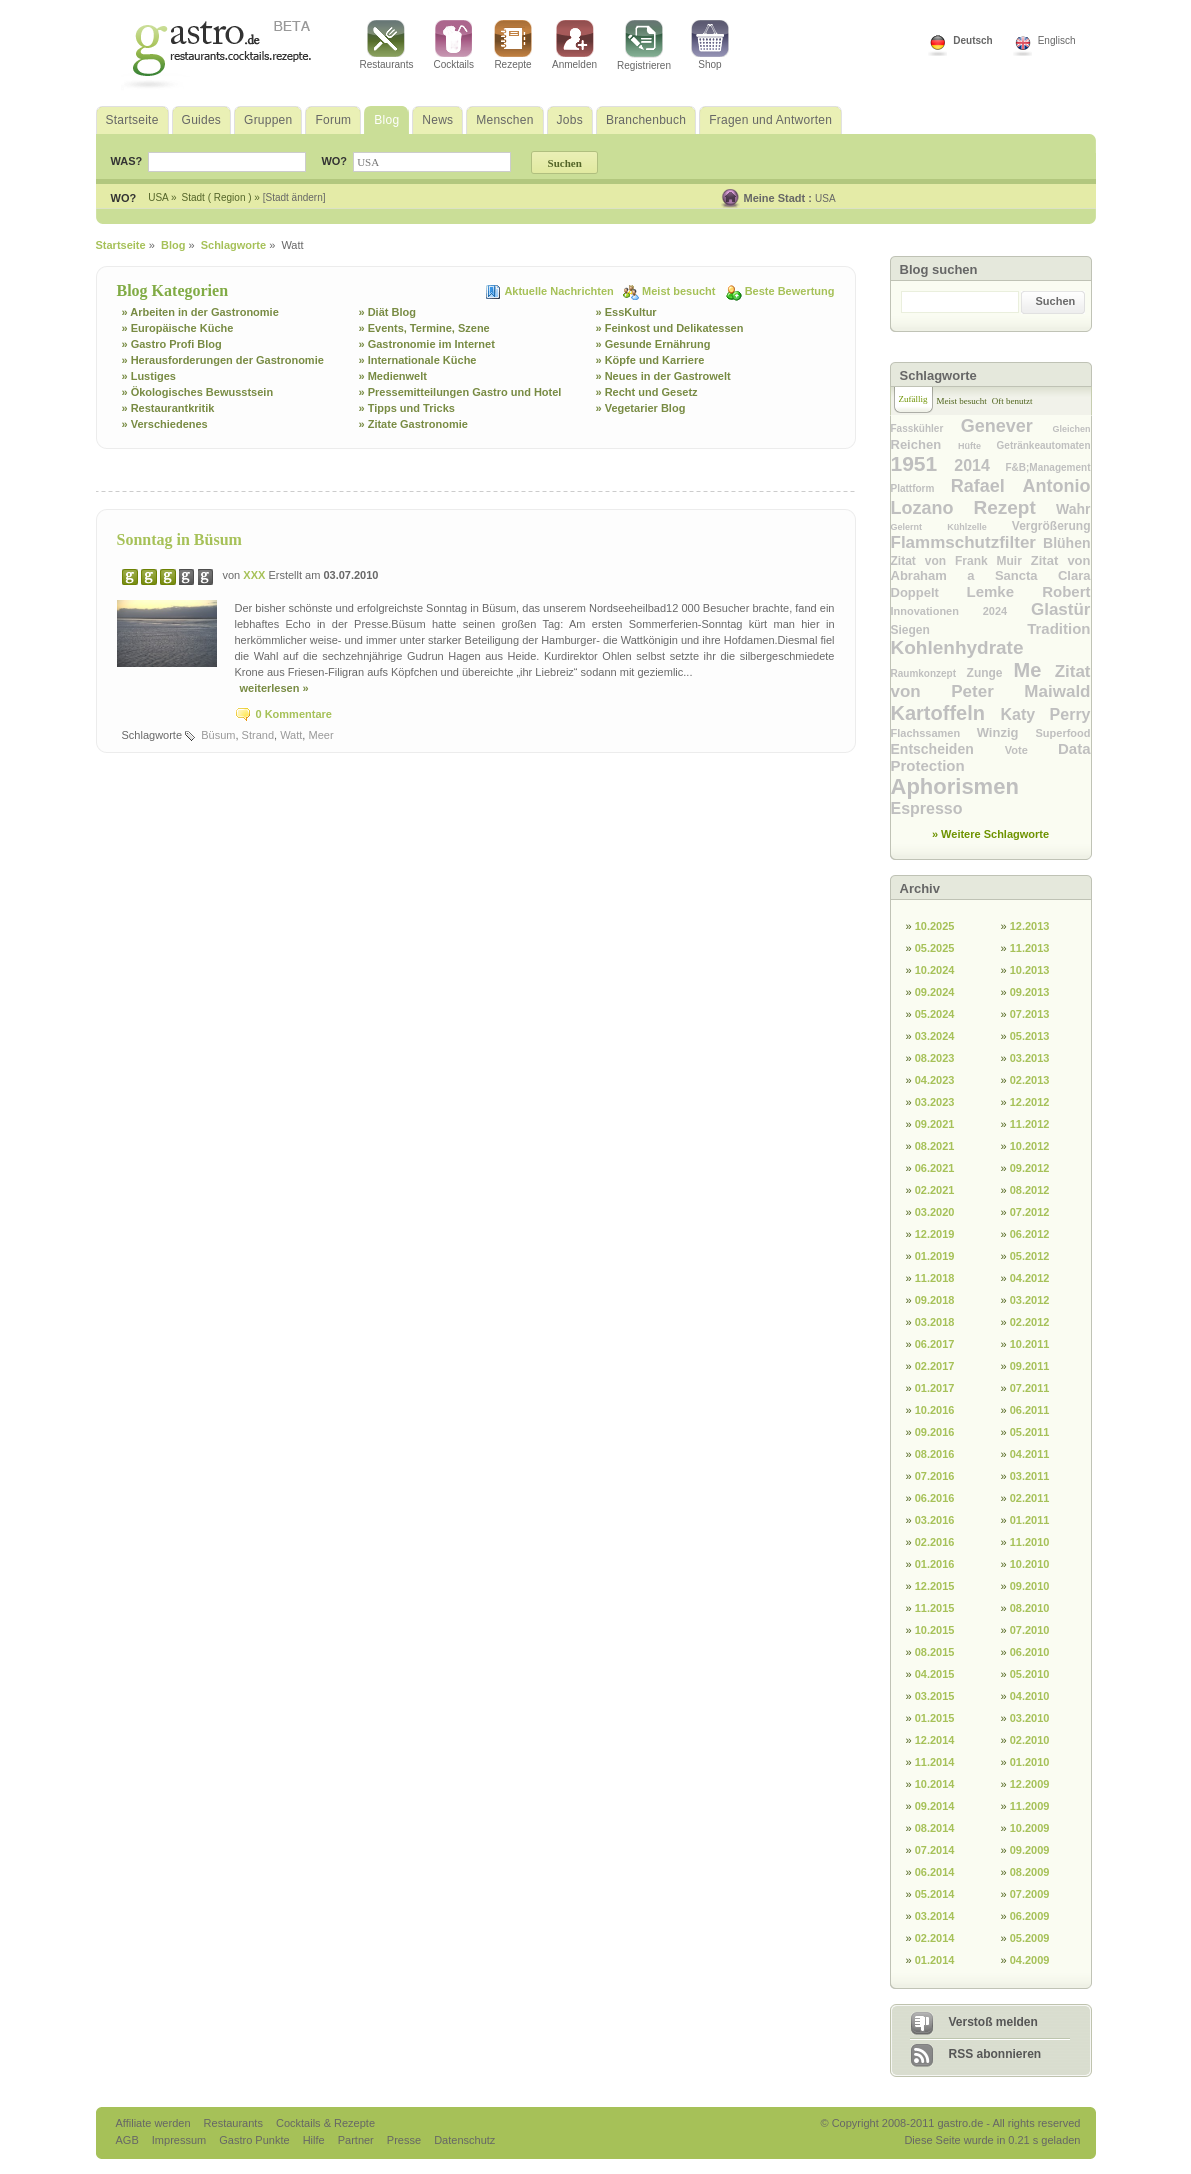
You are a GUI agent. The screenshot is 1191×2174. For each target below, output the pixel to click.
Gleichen (1071, 429)
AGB (129, 2140)
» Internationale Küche (418, 360)
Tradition (1058, 628)
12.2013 (1030, 926)
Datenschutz (464, 2140)
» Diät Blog (387, 312)
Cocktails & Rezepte (325, 2123)
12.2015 (935, 1586)
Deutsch (972, 40)
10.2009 (1030, 1828)
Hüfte (977, 446)
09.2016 (935, 1432)
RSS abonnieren (995, 2054)
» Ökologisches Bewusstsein (198, 392)
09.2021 (935, 1124)
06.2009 (1030, 1916)
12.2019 (935, 1234)
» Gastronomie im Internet (427, 344)
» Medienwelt (393, 376)
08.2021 (935, 1146)
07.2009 (1030, 1894)
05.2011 (1030, 1432)
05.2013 (1030, 1036)
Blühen (1066, 543)
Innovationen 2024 (961, 611)
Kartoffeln (946, 713)
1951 (923, 463)
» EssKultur (626, 312)
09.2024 (935, 992)
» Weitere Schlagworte (990, 834)
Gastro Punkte (255, 2140)
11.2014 (935, 1762)
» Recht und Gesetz (647, 392)
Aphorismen (955, 786)
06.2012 (1030, 1234)
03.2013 (1030, 1058)
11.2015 (935, 1608)
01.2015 (935, 1718)
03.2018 (935, 1322)
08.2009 (1030, 1872)
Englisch (1057, 40)
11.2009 (1030, 1806)
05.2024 (935, 1014)
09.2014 (935, 1806)
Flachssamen (934, 733)
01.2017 (935, 1388)
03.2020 (935, 1212)
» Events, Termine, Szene (424, 328)
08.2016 (935, 1454)
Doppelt (929, 592)
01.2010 (1030, 1762)
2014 (979, 465)
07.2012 (1030, 1212)
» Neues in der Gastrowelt (663, 376)
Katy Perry (1045, 714)
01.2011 (1030, 1520)
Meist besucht (680, 291)
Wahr (1073, 509)
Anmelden (574, 45)
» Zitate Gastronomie (413, 424)
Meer (320, 735)
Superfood (1063, 733)
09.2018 (935, 1300)
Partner (357, 2140)
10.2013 (1030, 970)
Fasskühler (926, 428)
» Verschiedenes (165, 424)
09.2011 (1030, 1366)
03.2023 (935, 1102)
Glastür (1061, 609)
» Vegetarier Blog (641, 408)
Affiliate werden (155, 2123)
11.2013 (1030, 948)
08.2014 (935, 1828)
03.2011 (1030, 1476)
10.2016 (935, 1410)
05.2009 (1030, 1938)
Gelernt (919, 527)
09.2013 (1030, 992)
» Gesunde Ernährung (653, 344)
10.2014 (935, 1784)
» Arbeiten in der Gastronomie (200, 312)
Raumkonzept (929, 673)
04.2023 (935, 1080)
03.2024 (935, 1036)
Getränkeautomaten (1044, 445)
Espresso (927, 808)
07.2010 (1030, 1630)
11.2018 (935, 1278)
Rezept (1014, 507)
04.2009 (1030, 1960)
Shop (710, 45)
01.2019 (935, 1256)
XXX (255, 575)
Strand (258, 735)
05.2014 (935, 1894)
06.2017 (935, 1344)
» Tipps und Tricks (407, 408)
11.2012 (1030, 1124)
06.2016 (935, 1498)
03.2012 (1030, 1300)
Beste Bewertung (790, 291)
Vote (1031, 750)
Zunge (990, 673)
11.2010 (1030, 1542)
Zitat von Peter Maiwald (991, 681)
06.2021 (935, 1168)
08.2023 (935, 1058)
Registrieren (644, 45)
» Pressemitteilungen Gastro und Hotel (460, 392)
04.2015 (935, 1674)
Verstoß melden (993, 2022)
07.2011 (1030, 1388)
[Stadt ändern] (294, 197)
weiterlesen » (274, 688)
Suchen (1056, 301)
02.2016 (935, 1542)
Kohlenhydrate (957, 647)
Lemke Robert (1028, 591)
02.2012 (1030, 1322)
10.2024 (935, 970)
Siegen (959, 630)
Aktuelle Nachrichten (560, 291)
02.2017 (935, 1366)
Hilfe (315, 2140)
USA (825, 198)
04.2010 (1030, 1696)
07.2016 (935, 1476)
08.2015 (935, 1652)
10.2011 (1030, 1344)
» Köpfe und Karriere (650, 360)
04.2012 (1030, 1278)
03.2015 (935, 1696)
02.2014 (935, 1938)
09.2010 (1030, 1586)
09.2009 (1030, 1850)
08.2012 (1030, 1190)
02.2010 (1030, 1740)
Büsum (218, 735)
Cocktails (453, 45)
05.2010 (1030, 1674)
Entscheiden (948, 749)
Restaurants (387, 45)
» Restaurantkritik (168, 408)
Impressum (180, 2140)
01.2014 (935, 1960)
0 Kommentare (294, 714)
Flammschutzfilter (967, 542)
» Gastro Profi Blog (172, 344)
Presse (404, 2140)
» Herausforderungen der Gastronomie (223, 360)
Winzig (1006, 732)
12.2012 (1030, 1102)
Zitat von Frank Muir (961, 561)
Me (1034, 670)
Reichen (924, 444)
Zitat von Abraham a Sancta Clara (991, 568)
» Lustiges (149, 376)
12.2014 (935, 1740)
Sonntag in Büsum (179, 539)
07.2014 (935, 1850)
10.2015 (935, 1630)
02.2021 (935, 1190)
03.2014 (935, 1916)
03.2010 (1030, 1718)
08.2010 (1030, 1608)
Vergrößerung (1051, 526)
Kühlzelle (979, 527)
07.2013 (1030, 1014)
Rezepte (513, 45)
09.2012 (1030, 1168)
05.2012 (1030, 1256)
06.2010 (1030, 1652)
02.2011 (1030, 1498)
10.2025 (935, 926)
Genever (1007, 426)
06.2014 (935, 1872)
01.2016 (935, 1564)
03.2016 (935, 1520)
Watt (291, 735)
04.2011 (1030, 1454)
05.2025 (935, 948)
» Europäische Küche (178, 328)
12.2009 (1030, 1784)
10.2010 (1030, 1564)
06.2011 (1030, 1410)
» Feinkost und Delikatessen (670, 328)
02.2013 (1030, 1080)
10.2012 (1030, 1146)
